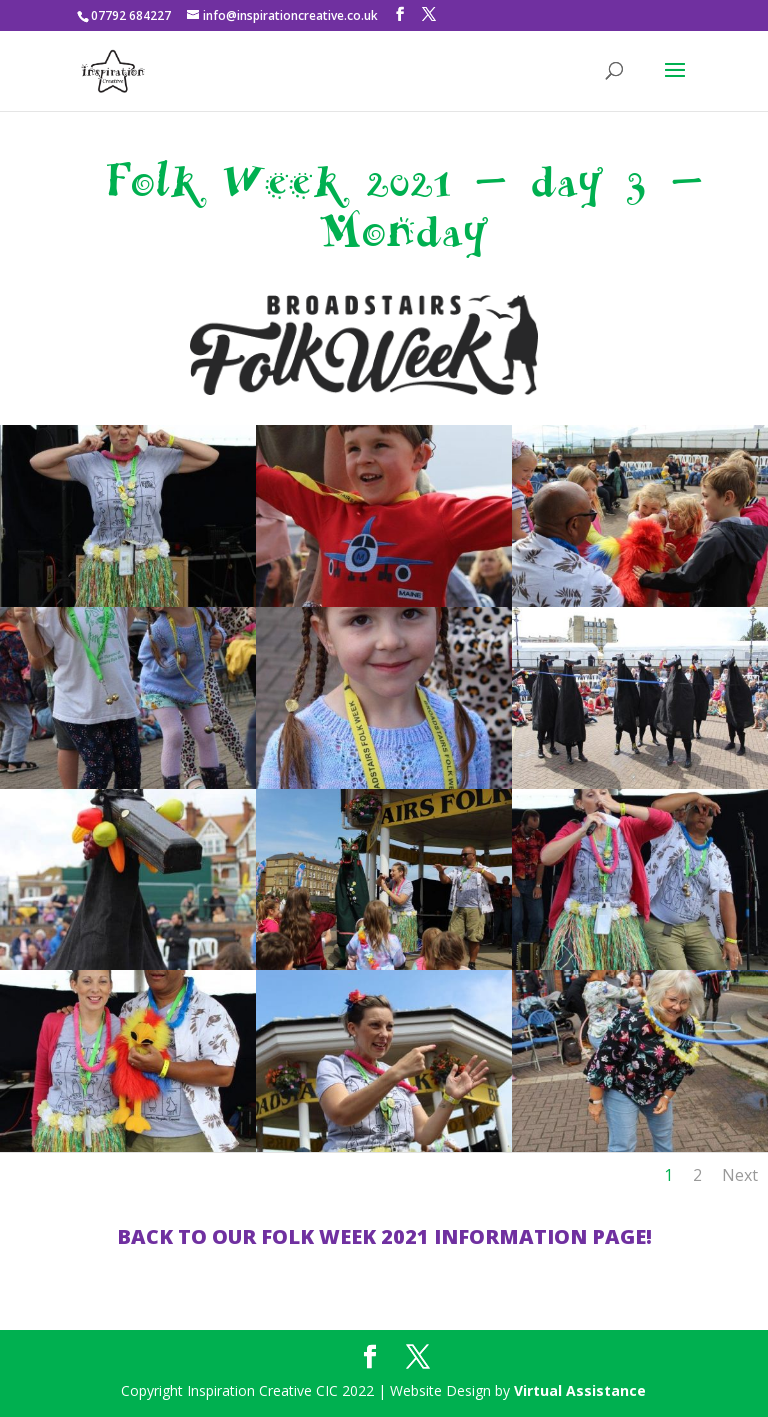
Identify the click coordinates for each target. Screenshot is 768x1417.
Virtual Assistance (580, 1390)
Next (740, 1175)
